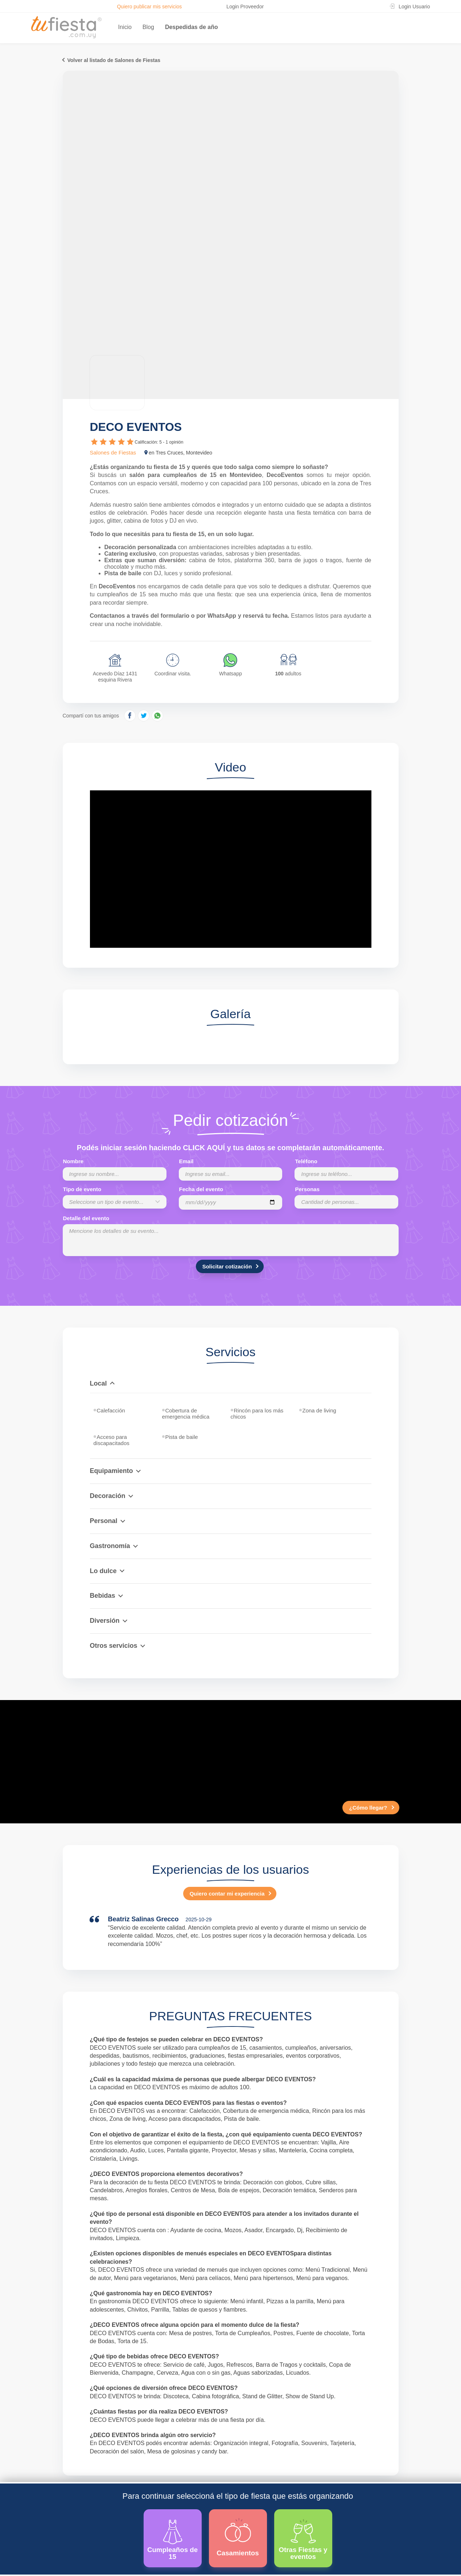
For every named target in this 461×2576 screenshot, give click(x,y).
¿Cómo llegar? (368, 1808)
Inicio (125, 27)
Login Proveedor (245, 6)
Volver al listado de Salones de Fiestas (114, 60)
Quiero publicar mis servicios (149, 6)
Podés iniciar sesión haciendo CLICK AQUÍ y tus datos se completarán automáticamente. (230, 1148)
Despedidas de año (191, 27)
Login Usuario (414, 6)
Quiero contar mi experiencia (227, 1893)
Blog (148, 27)
